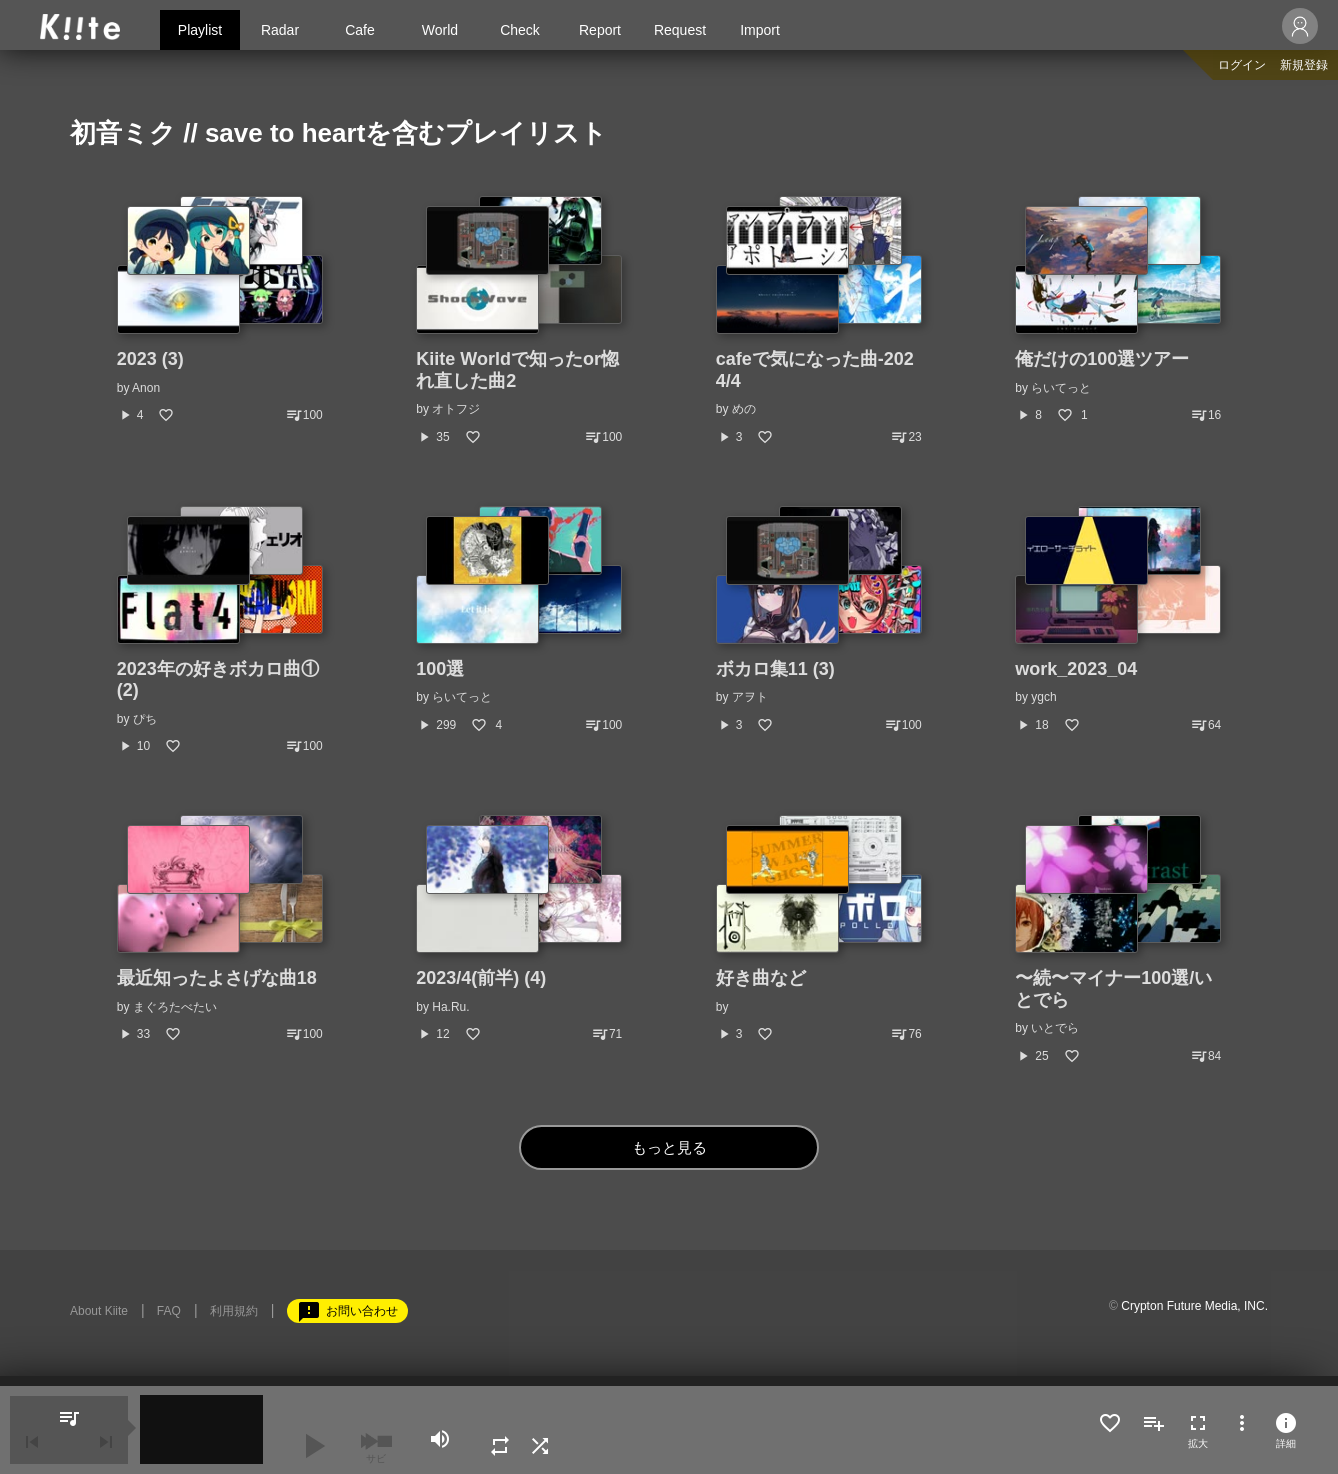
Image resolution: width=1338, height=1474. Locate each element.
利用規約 (234, 1311)
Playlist (200, 30)
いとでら (1055, 1028)
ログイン (1242, 65)
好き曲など (761, 978)
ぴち (145, 719)
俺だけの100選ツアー (1102, 359)
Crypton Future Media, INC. (1194, 1306)
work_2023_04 (1076, 669)
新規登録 (1304, 65)
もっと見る (669, 1147)
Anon (146, 388)
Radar (280, 30)
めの (744, 409)
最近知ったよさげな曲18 (217, 978)
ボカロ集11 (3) (775, 669)
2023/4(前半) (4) (481, 978)
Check (520, 30)
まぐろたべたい (175, 1007)
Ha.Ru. (450, 1007)
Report (600, 30)
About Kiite (99, 1311)
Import (760, 30)
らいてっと (1061, 388)
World (440, 30)
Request (680, 30)
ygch (1043, 697)
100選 (440, 669)
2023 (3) (150, 359)
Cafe (360, 30)
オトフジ (456, 409)
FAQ (169, 1311)
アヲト (750, 697)
